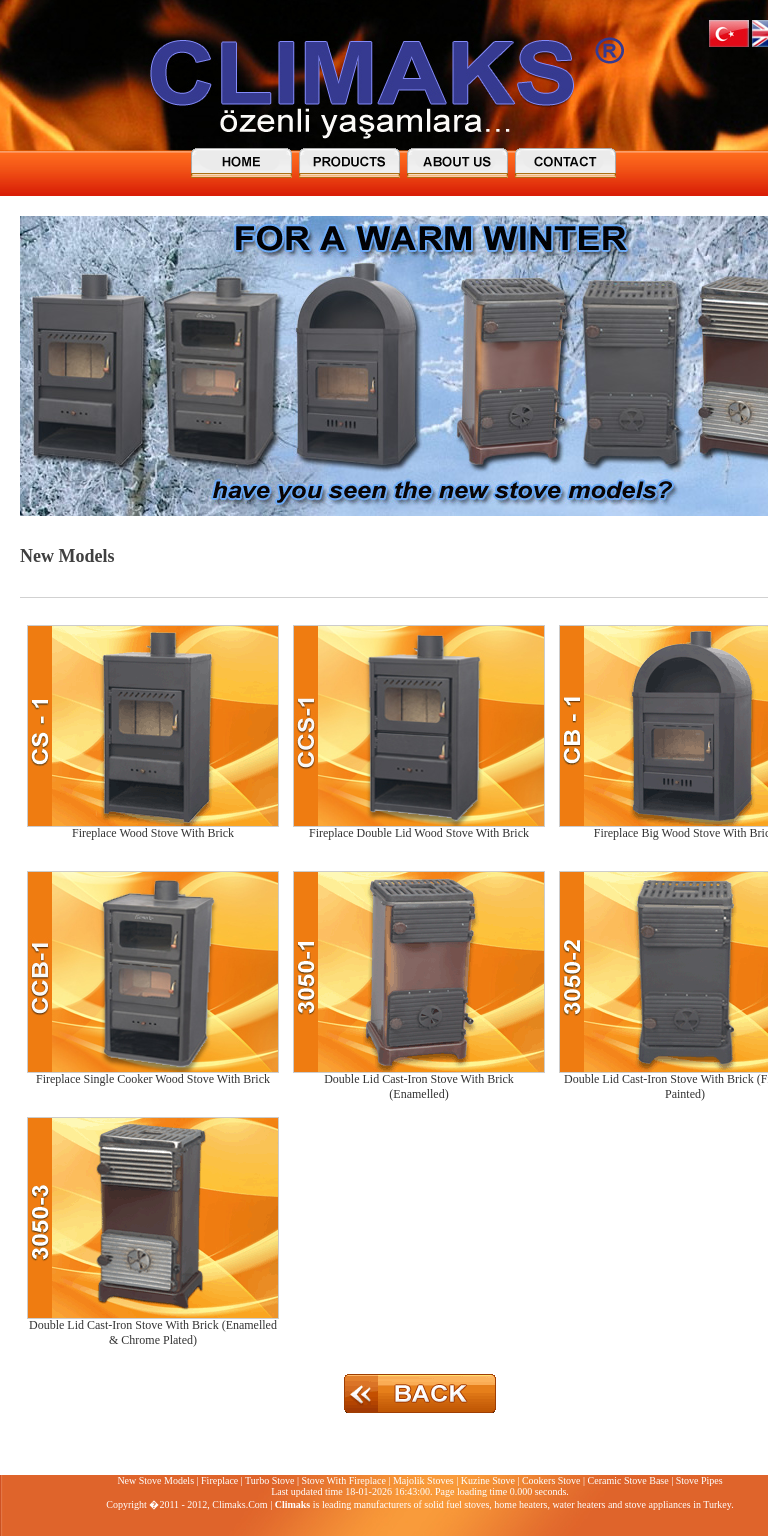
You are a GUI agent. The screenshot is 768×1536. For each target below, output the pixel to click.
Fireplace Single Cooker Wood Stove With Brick (153, 1079)
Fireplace (219, 1480)
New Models (67, 556)
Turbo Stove (269, 1480)
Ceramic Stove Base (628, 1480)
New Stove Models (155, 1480)
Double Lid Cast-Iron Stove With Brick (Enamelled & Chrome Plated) (153, 1332)
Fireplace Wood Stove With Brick (153, 833)
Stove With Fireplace (343, 1480)
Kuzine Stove (488, 1480)
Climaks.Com (239, 1504)
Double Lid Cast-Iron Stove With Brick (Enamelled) (419, 1086)
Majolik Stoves (423, 1480)
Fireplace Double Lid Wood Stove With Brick (419, 833)
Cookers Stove (551, 1480)
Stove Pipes (699, 1480)
